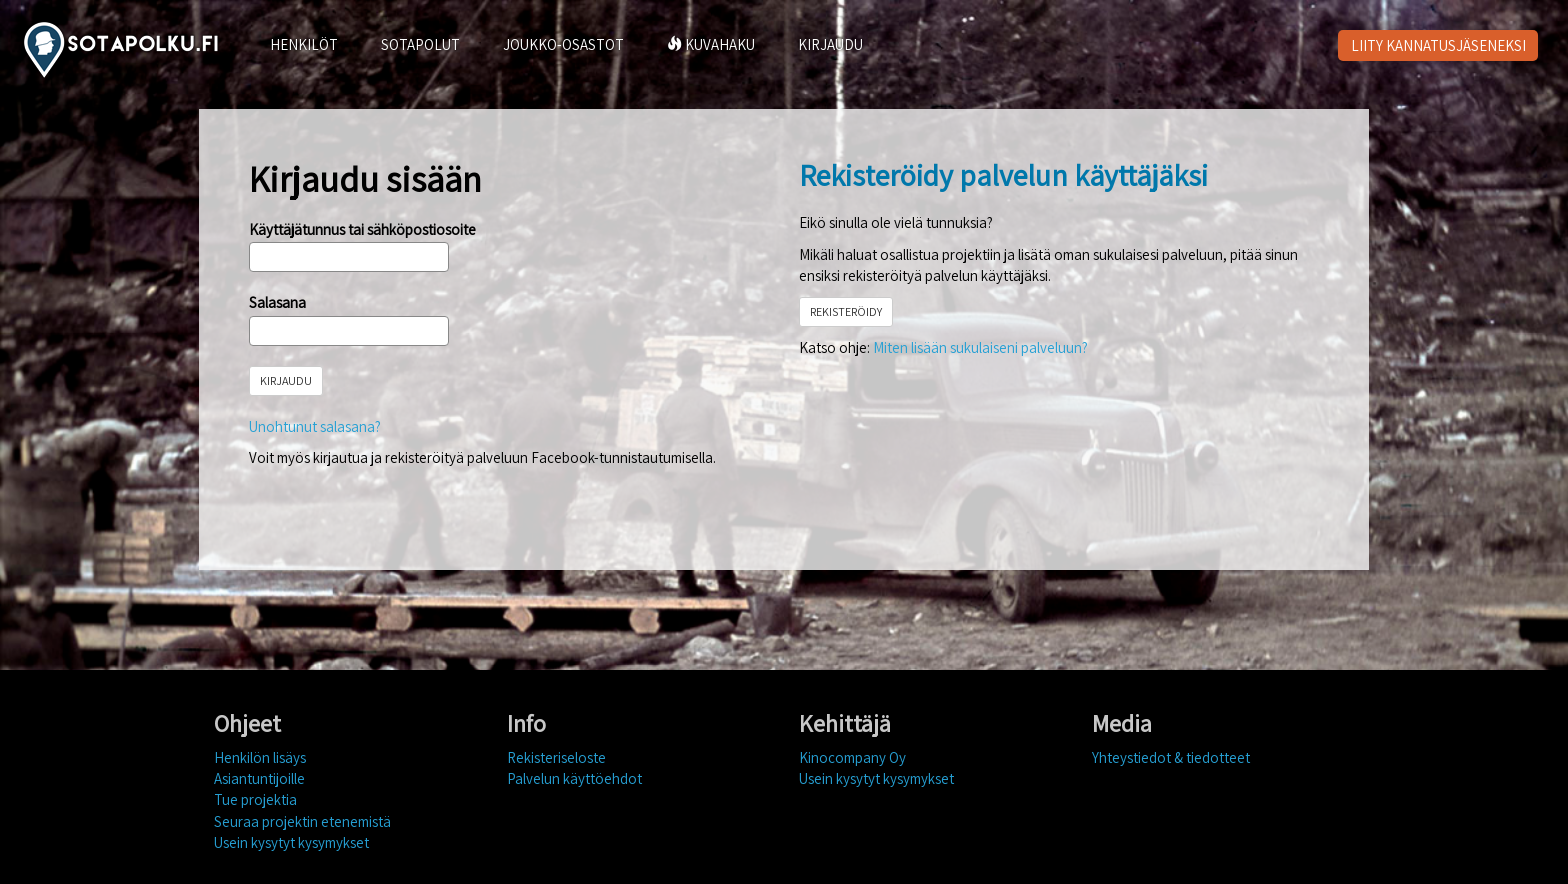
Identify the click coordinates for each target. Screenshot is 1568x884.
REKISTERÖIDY (846, 311)
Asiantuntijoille (259, 778)
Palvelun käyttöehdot (574, 778)
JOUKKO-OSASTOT (563, 44)
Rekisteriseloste (556, 757)
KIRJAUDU (830, 44)
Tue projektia (255, 799)
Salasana (277, 302)
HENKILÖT (304, 44)
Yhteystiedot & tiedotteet (1171, 757)
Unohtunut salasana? (315, 426)
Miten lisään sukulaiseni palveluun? (980, 347)
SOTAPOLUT (420, 44)
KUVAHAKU (711, 44)
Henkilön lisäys (260, 757)
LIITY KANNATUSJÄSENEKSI (1438, 45)
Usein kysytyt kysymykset (291, 842)
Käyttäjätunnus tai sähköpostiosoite (362, 229)
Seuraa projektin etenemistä (302, 821)
